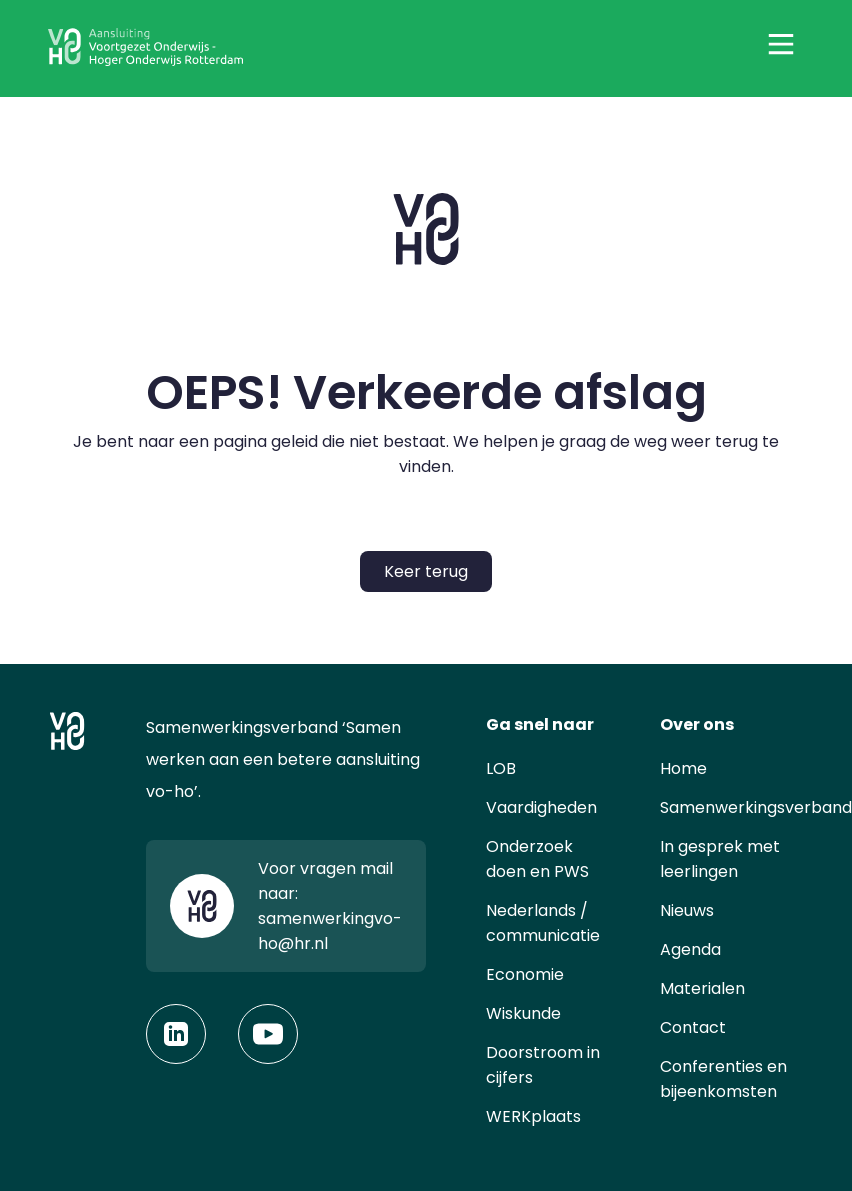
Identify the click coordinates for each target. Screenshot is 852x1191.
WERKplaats (533, 1116)
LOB (501, 768)
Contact (693, 1027)
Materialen (702, 988)
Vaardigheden (541, 807)
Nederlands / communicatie (543, 923)
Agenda (690, 949)
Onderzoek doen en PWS (537, 859)
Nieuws (687, 910)
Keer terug (426, 571)
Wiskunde (523, 1013)
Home (683, 768)
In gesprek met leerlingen (720, 859)
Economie (525, 974)
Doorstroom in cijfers (543, 1065)
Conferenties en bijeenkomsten (723, 1079)
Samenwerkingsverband (756, 807)
